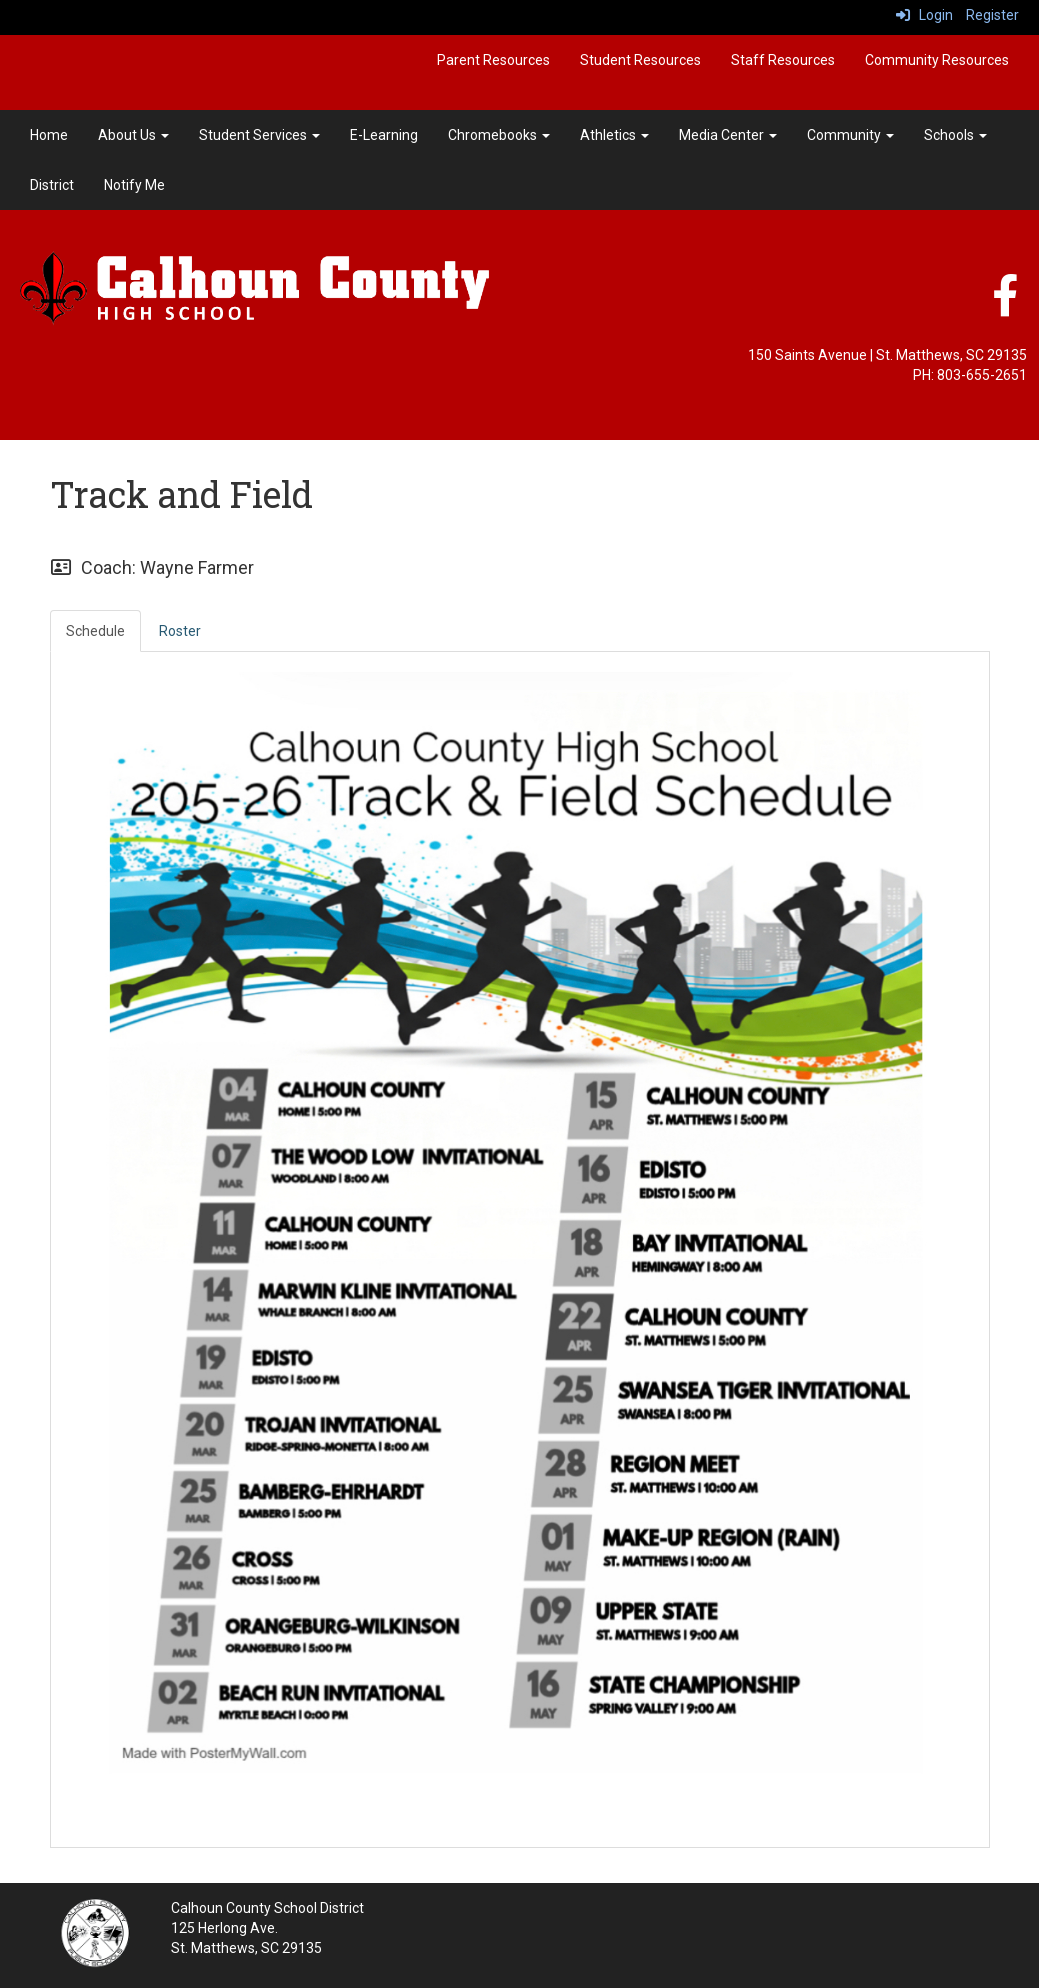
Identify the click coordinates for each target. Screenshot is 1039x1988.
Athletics (614, 135)
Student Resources (640, 60)
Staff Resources (783, 60)
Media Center (728, 135)
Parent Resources (493, 60)
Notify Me (134, 185)
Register (992, 15)
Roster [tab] (180, 631)
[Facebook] (1005, 306)
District (52, 185)
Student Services (259, 135)
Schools (955, 135)
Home (49, 135)
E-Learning (384, 135)
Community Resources (937, 60)
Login (924, 15)
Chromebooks (499, 135)
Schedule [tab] (95, 631)
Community (850, 135)
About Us (133, 135)
